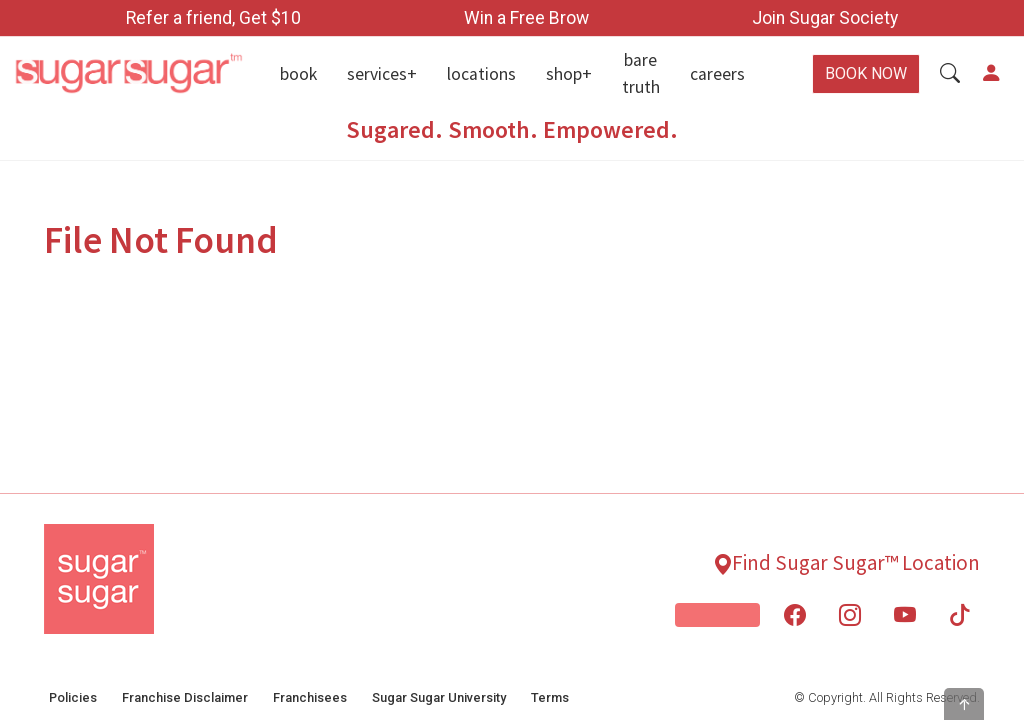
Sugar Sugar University (439, 697)
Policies (73, 697)
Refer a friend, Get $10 (213, 18)
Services (377, 74)
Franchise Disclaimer (185, 697)
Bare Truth (641, 73)
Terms (550, 697)
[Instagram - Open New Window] (850, 615)
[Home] (128, 74)
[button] (950, 74)
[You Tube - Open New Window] (905, 615)
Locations (481, 74)
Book (298, 74)
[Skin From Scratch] (717, 615)
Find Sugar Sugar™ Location (856, 562)
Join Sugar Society (825, 18)
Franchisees (310, 697)
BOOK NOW (866, 73)
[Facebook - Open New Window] (795, 615)
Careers (717, 74)
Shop (564, 74)
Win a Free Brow (526, 18)
